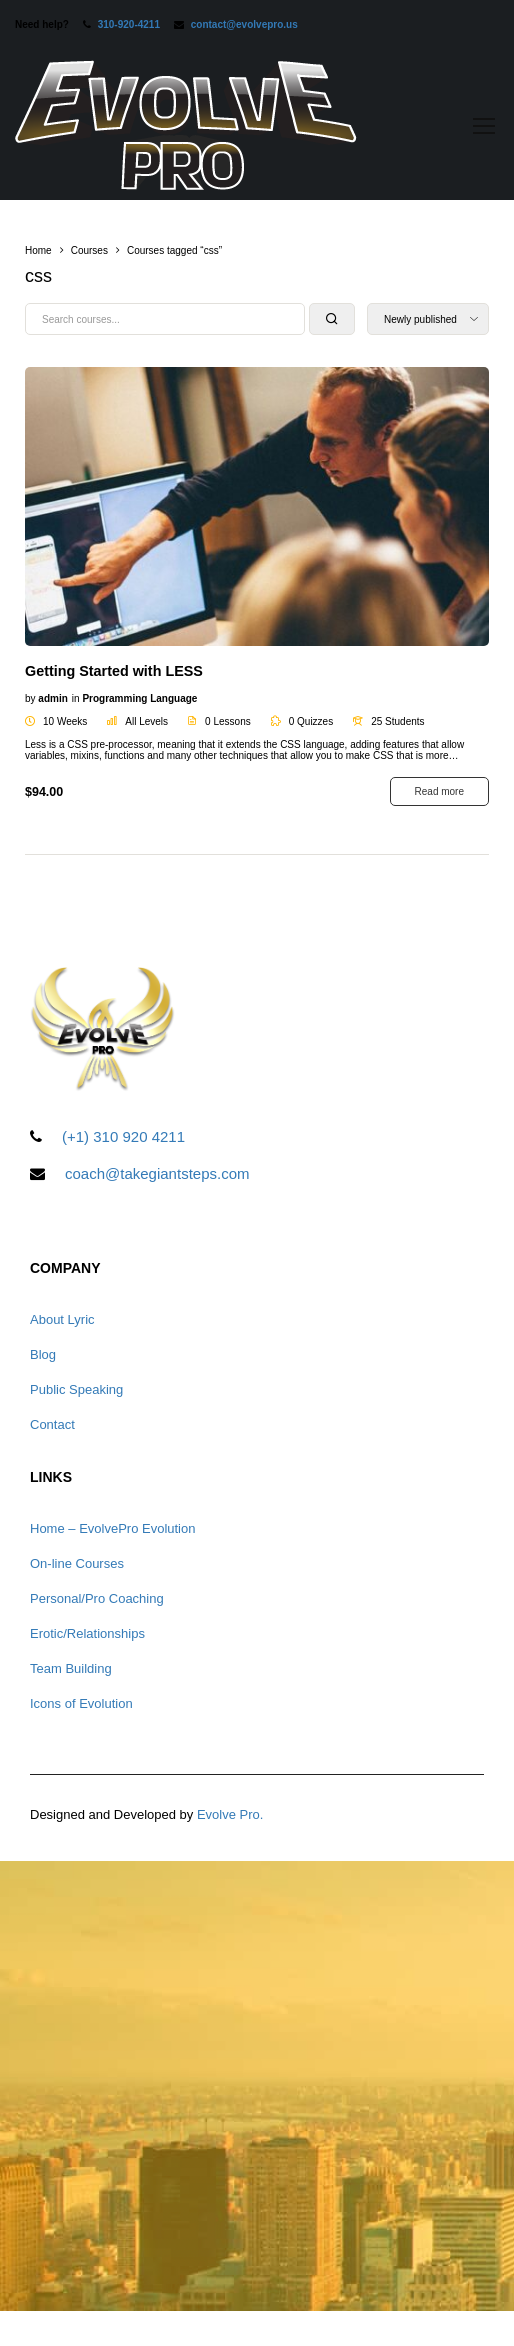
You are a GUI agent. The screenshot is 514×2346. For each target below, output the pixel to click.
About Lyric (62, 1319)
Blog (43, 1354)
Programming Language (139, 698)
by (30, 698)
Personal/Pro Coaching (97, 1598)
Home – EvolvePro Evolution (112, 1528)
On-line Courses (77, 1563)
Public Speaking (76, 1389)
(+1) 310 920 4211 (123, 1136)
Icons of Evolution (81, 1703)
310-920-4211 (129, 24)
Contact (52, 1424)
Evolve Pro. (230, 1814)
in (76, 698)
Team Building (71, 1668)
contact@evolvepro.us (244, 24)
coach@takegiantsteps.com (157, 1173)
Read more (439, 791)
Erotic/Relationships (87, 1633)
